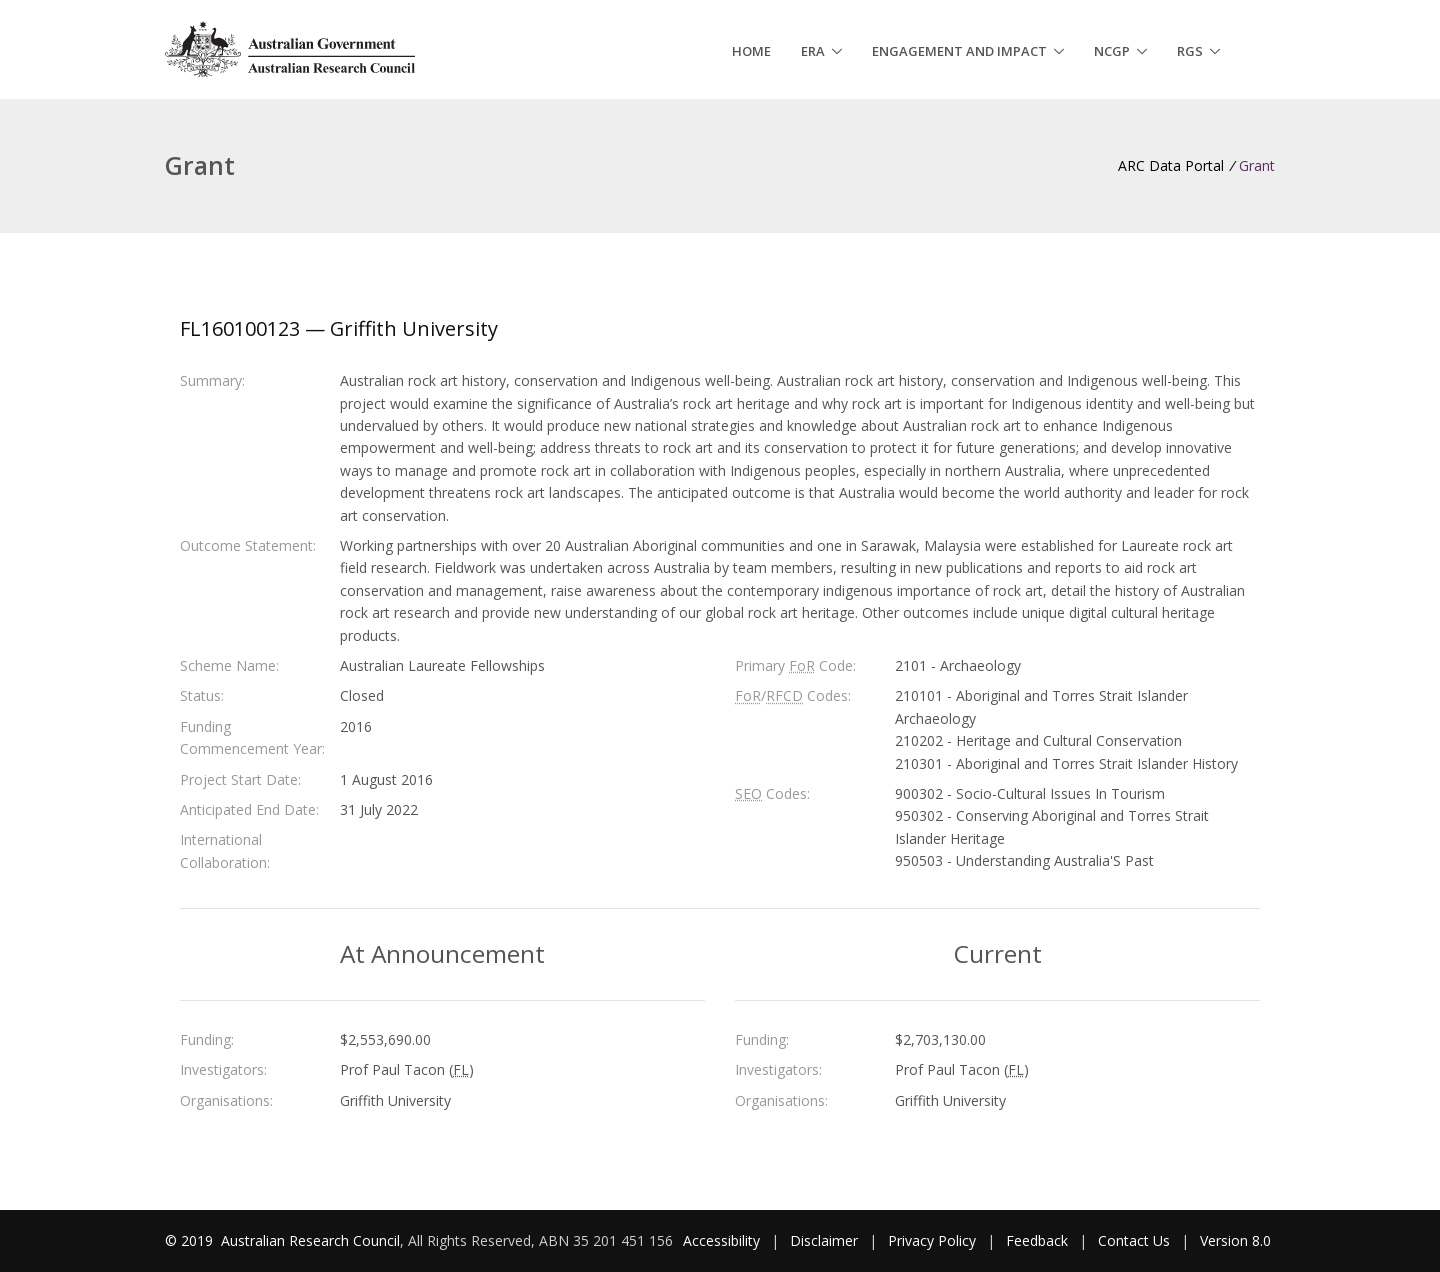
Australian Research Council (310, 1240)
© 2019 (191, 1240)
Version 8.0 (1235, 1240)
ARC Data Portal (1171, 165)
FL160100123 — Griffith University (339, 328)
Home (751, 51)
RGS (1190, 51)
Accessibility (721, 1240)
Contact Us (1134, 1240)
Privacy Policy (932, 1240)
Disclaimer (824, 1240)
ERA (813, 51)
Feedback (1037, 1240)
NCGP (1112, 51)
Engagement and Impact (959, 51)
